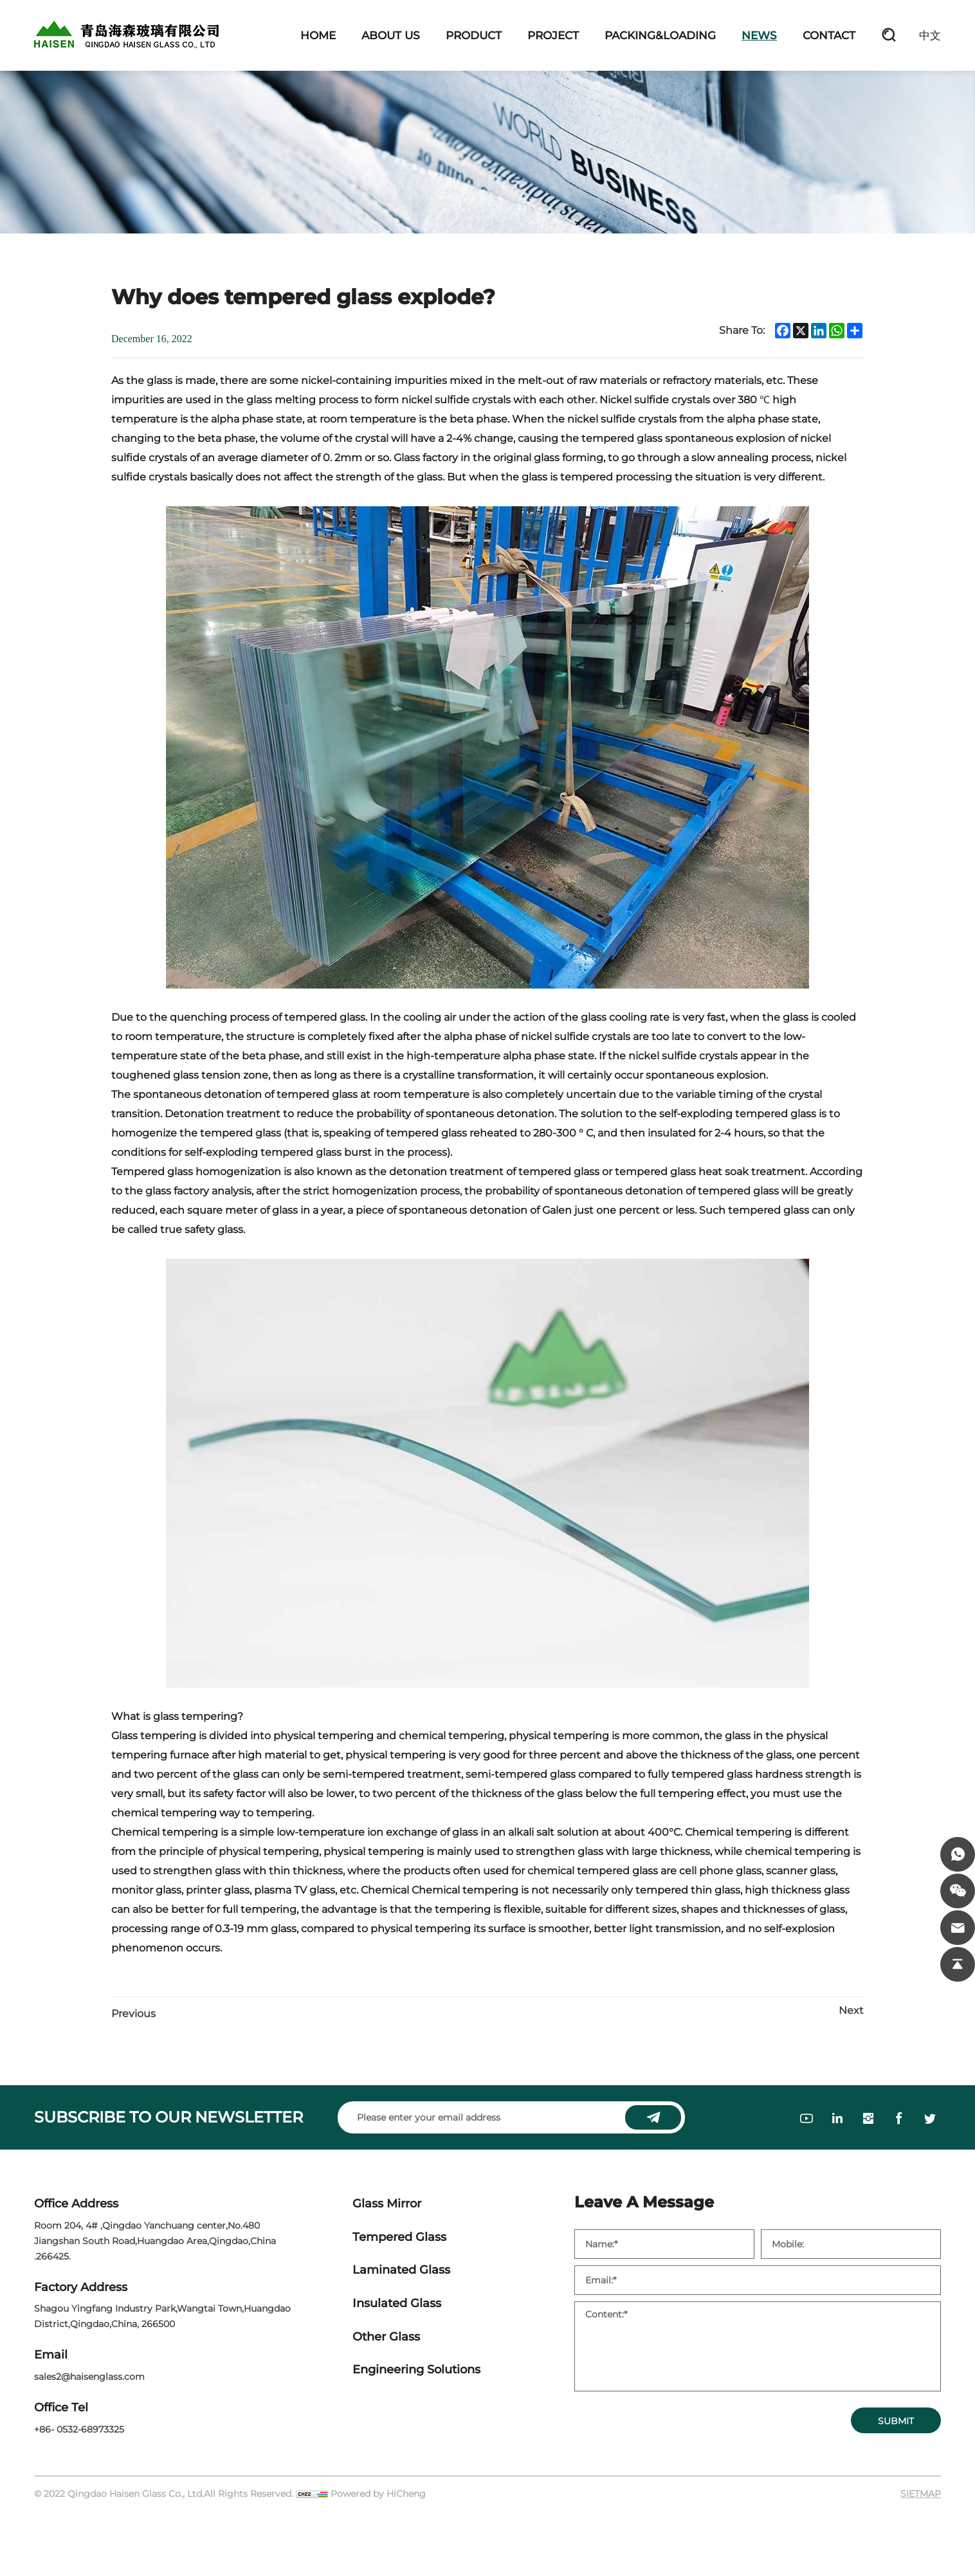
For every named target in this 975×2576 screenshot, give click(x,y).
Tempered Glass (399, 2237)
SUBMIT (896, 2421)
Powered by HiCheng (378, 2493)
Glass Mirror (386, 2204)
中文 (930, 35)
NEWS (759, 35)
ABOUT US (390, 35)
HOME (318, 35)
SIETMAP (920, 2493)
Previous (133, 2013)
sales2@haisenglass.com (89, 2376)
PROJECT (553, 35)
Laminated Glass (401, 2270)
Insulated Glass (396, 2303)
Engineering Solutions (416, 2370)
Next (851, 2010)
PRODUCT (474, 35)
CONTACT (829, 35)
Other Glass (386, 2337)
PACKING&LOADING (660, 35)
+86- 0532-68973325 (79, 2429)
